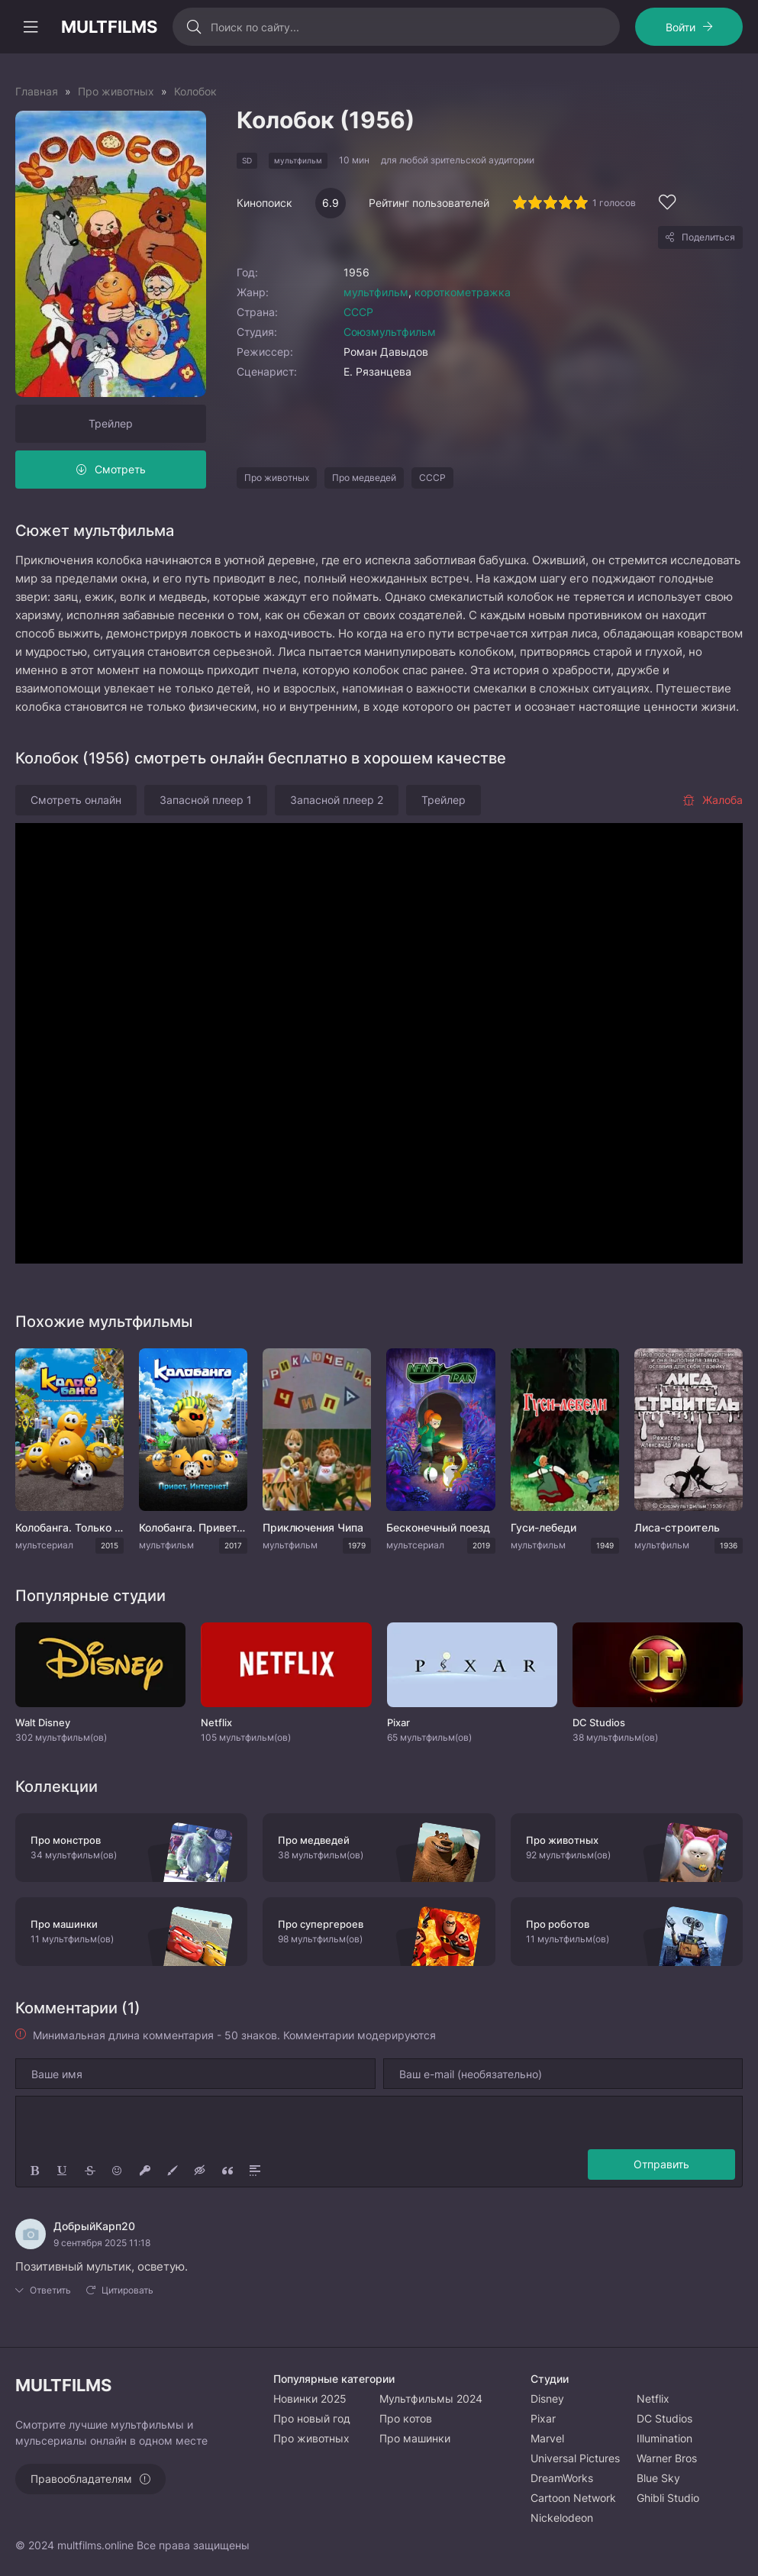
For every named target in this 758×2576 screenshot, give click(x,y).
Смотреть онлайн (76, 799)
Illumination (664, 2438)
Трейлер (111, 423)
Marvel (547, 2438)
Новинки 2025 (310, 2398)
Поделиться (708, 237)
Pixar (543, 2418)
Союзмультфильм (390, 331)
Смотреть (120, 469)
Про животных (276, 477)
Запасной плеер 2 (336, 799)
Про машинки (414, 2438)
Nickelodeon (562, 2517)
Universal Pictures (575, 2458)
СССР (358, 311)
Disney (547, 2398)
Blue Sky (658, 2477)
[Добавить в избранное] (667, 204)
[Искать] (193, 27)
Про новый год (311, 2418)
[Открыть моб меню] (30, 26)
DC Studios (664, 2418)
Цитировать (127, 2290)
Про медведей (364, 477)
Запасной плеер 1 (206, 799)
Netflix (653, 2398)
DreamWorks (562, 2477)
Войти (680, 27)
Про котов (405, 2418)
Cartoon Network (573, 2497)
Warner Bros (667, 2458)
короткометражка (462, 292)
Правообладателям (81, 2478)
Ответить (50, 2290)
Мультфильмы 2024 (430, 2398)
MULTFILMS (109, 27)
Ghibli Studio (668, 2497)
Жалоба (712, 800)
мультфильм (376, 292)
